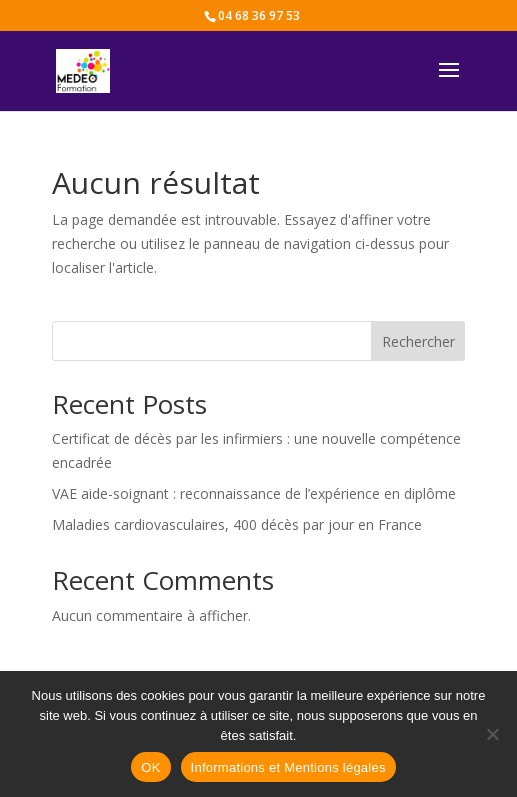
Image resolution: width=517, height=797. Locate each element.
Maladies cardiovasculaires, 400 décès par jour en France (237, 524)
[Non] (492, 734)
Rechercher (418, 341)
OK (150, 767)
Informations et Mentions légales (288, 767)
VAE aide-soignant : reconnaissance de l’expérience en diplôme (254, 493)
